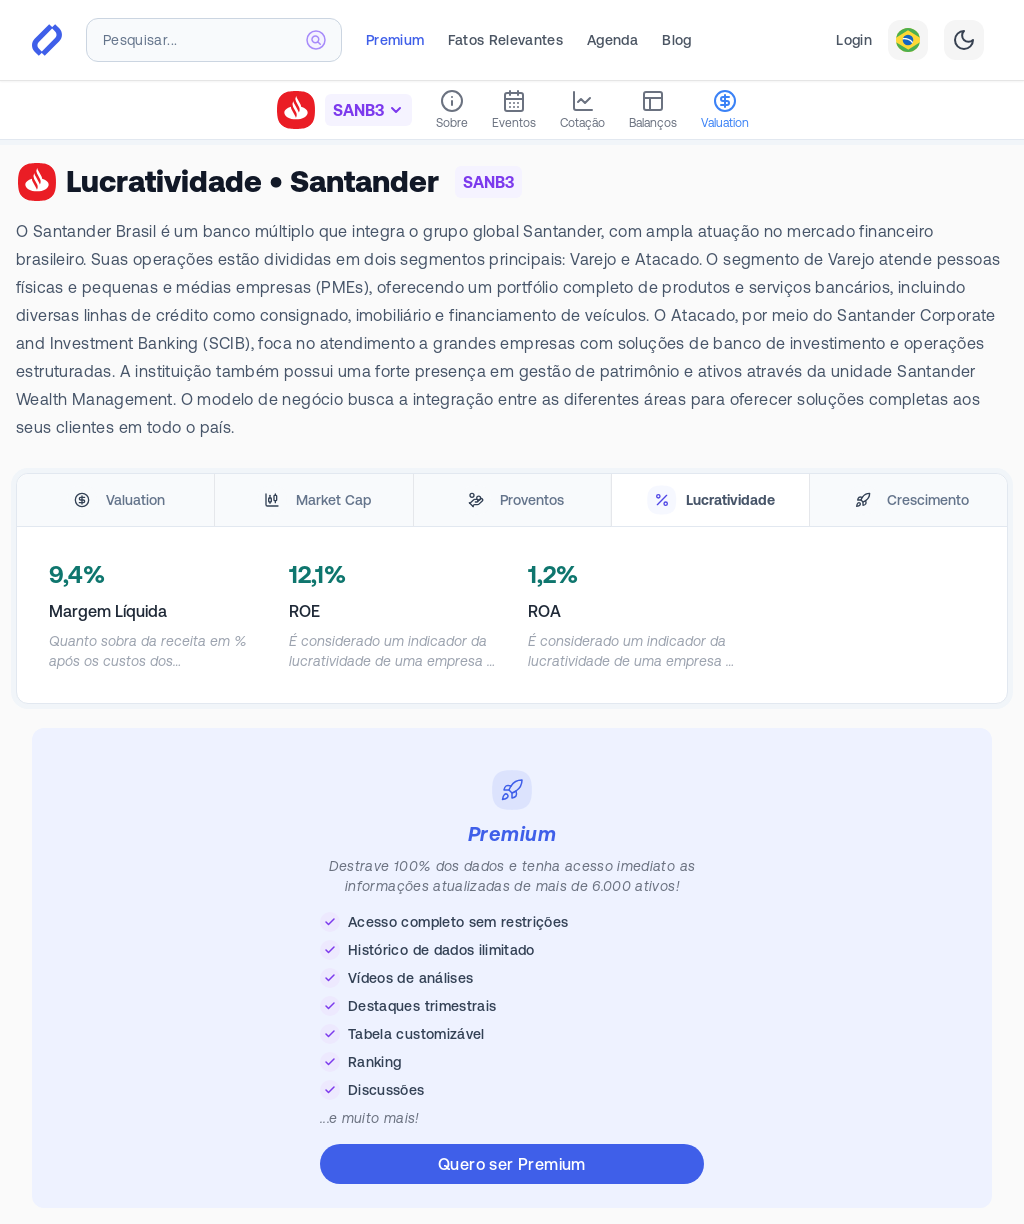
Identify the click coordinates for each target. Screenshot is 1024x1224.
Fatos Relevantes (505, 40)
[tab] (115, 500)
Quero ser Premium (512, 1164)
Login (854, 40)
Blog (676, 40)
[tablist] (512, 500)
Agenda (612, 40)
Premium (395, 40)
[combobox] (214, 40)
